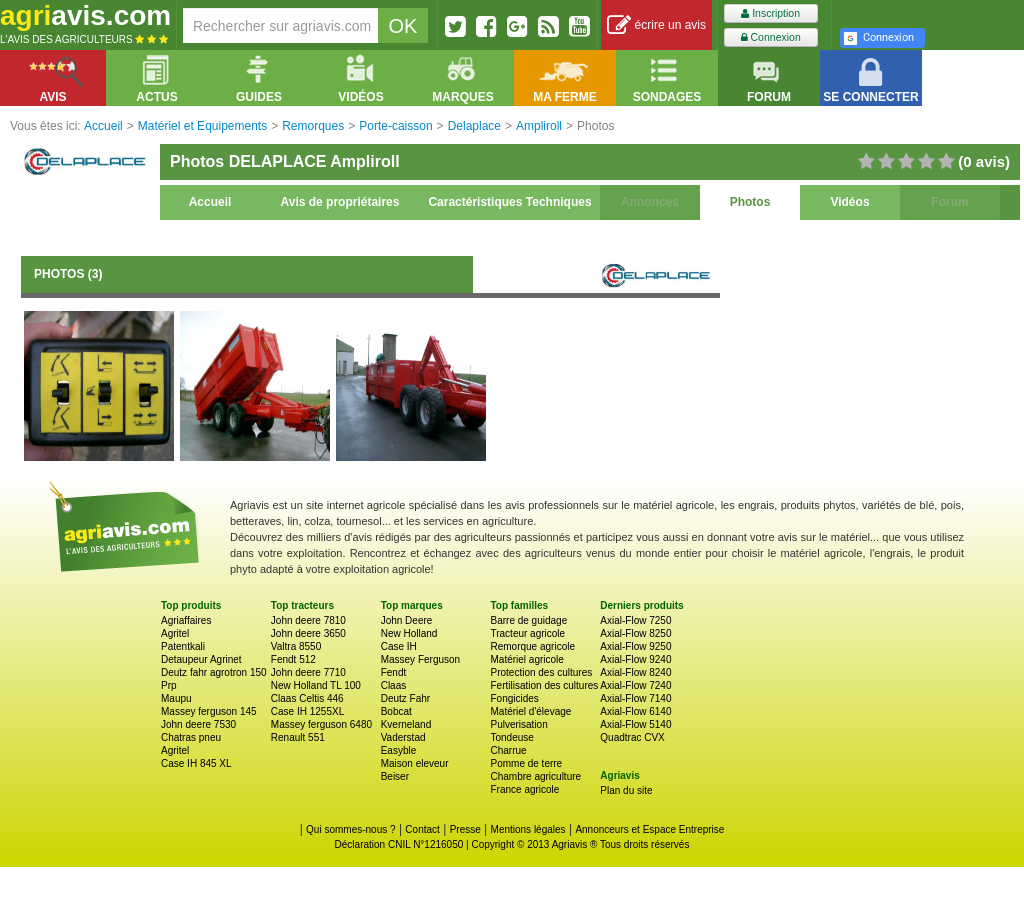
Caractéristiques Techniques (509, 202)
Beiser (395, 776)
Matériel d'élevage (530, 711)
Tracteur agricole (527, 633)
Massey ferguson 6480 (321, 724)
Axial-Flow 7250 (635, 620)
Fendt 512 (293, 659)
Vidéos (849, 202)
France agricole (524, 789)
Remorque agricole (532, 646)
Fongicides (514, 698)
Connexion (771, 37)
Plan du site (626, 790)
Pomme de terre (526, 763)
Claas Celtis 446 (307, 698)
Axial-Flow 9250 (635, 646)
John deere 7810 (308, 620)
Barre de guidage (528, 620)
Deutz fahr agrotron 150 (214, 672)
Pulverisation (518, 724)
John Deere (407, 620)
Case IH (399, 646)
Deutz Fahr (405, 698)
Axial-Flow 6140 (635, 711)
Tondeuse (511, 737)
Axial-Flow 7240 (635, 685)
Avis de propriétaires (340, 202)
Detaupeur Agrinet (201, 659)
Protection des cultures (541, 672)
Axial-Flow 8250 (635, 633)
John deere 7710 (308, 672)
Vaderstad (403, 737)
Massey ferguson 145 (209, 711)
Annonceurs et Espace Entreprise (649, 829)
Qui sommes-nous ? (350, 829)
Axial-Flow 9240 (635, 659)
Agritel (175, 633)
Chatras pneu (191, 737)
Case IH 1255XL (307, 711)
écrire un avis (656, 25)
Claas (394, 685)
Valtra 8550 (296, 646)
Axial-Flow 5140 (635, 724)
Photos (750, 202)
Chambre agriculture (535, 776)
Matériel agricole (526, 659)
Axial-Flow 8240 (635, 672)
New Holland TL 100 (316, 685)
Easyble (399, 750)
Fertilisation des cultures (544, 685)
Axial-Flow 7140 (635, 698)
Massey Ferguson (420, 659)
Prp (169, 685)
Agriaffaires (186, 620)
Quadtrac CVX (632, 737)
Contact (422, 829)
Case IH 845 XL (196, 763)
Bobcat (396, 711)
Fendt (394, 672)
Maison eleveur (415, 763)
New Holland (409, 633)
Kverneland (406, 724)
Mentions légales (528, 829)
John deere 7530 (198, 724)
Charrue (508, 750)
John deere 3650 (308, 633)
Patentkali (183, 646)
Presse (465, 829)
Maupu (176, 698)
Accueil (210, 202)
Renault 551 (298, 737)
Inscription (770, 13)
